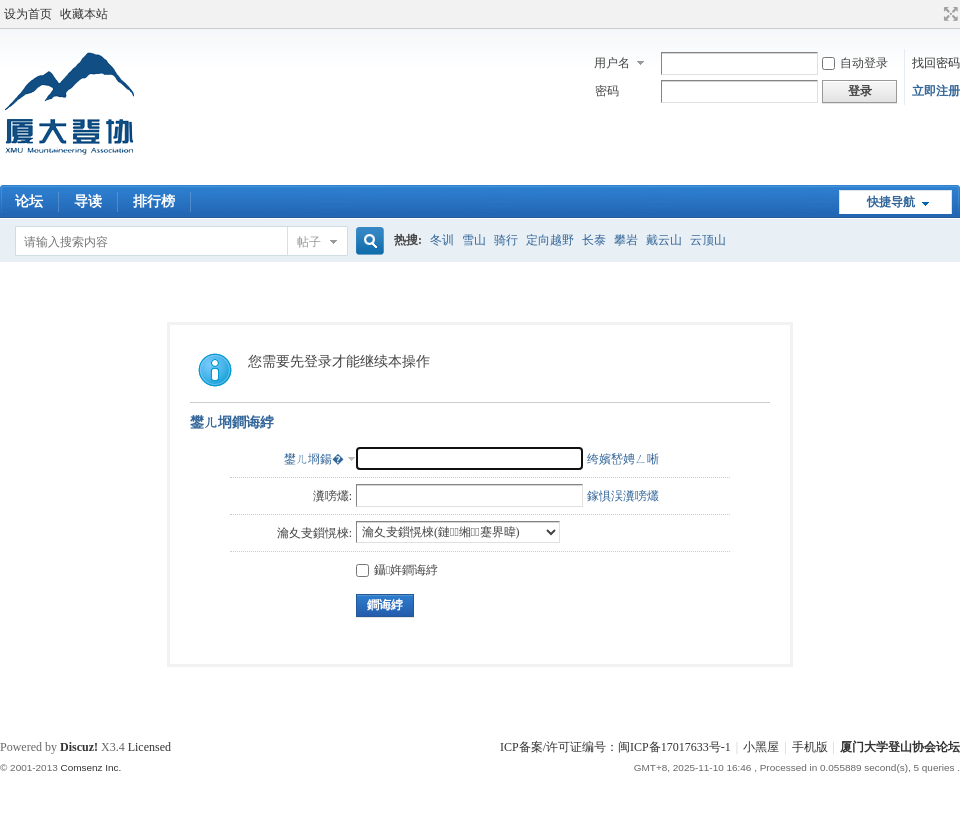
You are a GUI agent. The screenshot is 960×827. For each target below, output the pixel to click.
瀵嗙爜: (332, 496)
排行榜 (154, 201)
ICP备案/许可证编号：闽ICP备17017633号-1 (615, 747)
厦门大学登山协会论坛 (900, 747)
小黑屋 (761, 747)
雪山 (474, 240)
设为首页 (28, 14)
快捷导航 (891, 202)
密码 (607, 91)
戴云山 (664, 240)
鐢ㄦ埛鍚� (314, 459)
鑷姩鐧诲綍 (397, 570)
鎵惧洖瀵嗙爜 (623, 496)
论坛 (29, 201)
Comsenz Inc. (90, 767)
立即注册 (936, 91)
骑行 (506, 240)
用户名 (612, 63)
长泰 (594, 240)
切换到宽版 (948, 14)
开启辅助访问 (932, 14)
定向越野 (550, 240)
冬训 (442, 240)
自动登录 (855, 63)
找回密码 (936, 63)
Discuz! (79, 747)
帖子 (309, 242)
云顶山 (708, 240)
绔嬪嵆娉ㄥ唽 (623, 459)
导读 (88, 201)
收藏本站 (84, 14)
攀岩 (626, 240)
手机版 (810, 747)
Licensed (149, 747)
